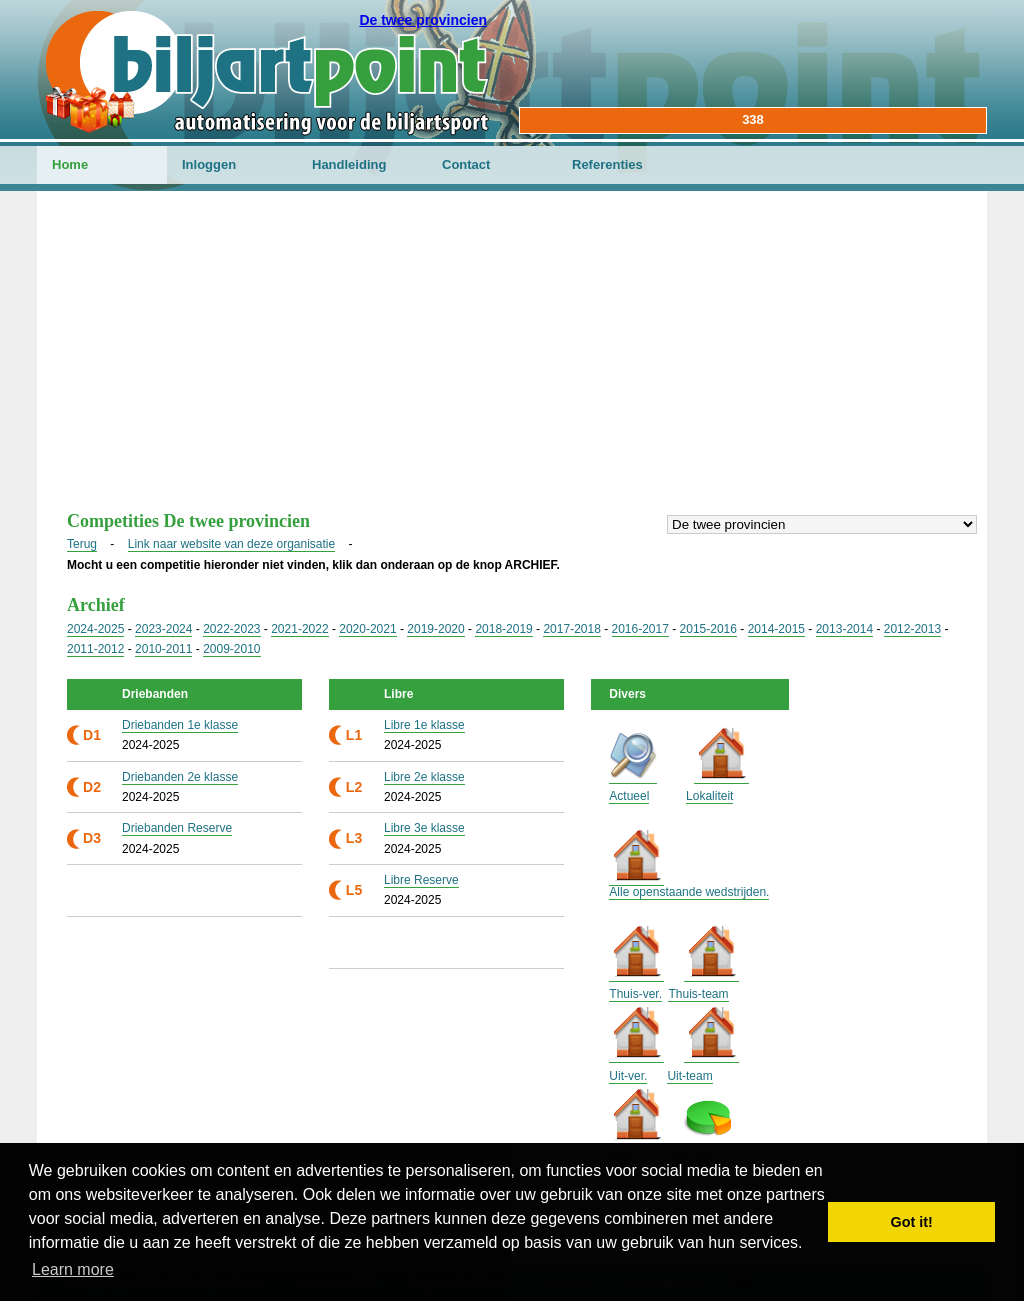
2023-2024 (163, 629)
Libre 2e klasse (424, 777)
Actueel (629, 796)
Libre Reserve (421, 880)
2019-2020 (435, 629)
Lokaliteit (709, 796)
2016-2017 (640, 629)
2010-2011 (163, 649)
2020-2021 (367, 629)
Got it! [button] (912, 1222)
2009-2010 (231, 649)
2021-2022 (299, 629)
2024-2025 (95, 629)
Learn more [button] (73, 1269)
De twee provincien (423, 20)
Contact (466, 164)
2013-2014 (844, 629)
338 (753, 119)
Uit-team (689, 1076)
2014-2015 (776, 629)
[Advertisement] (512, 361)
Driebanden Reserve (177, 828)
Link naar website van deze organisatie (231, 544)
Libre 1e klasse (424, 725)
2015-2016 (708, 629)
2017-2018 (571, 629)
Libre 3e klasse (424, 828)
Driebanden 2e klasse (180, 777)
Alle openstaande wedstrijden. (689, 892)
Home (70, 164)
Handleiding (349, 164)
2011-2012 (95, 649)
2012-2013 (912, 629)
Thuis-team (698, 994)
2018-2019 (503, 629)
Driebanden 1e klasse (180, 725)
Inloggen (209, 164)
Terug (82, 544)
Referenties (607, 164)
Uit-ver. (628, 1076)
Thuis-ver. (635, 994)
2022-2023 (231, 629)
